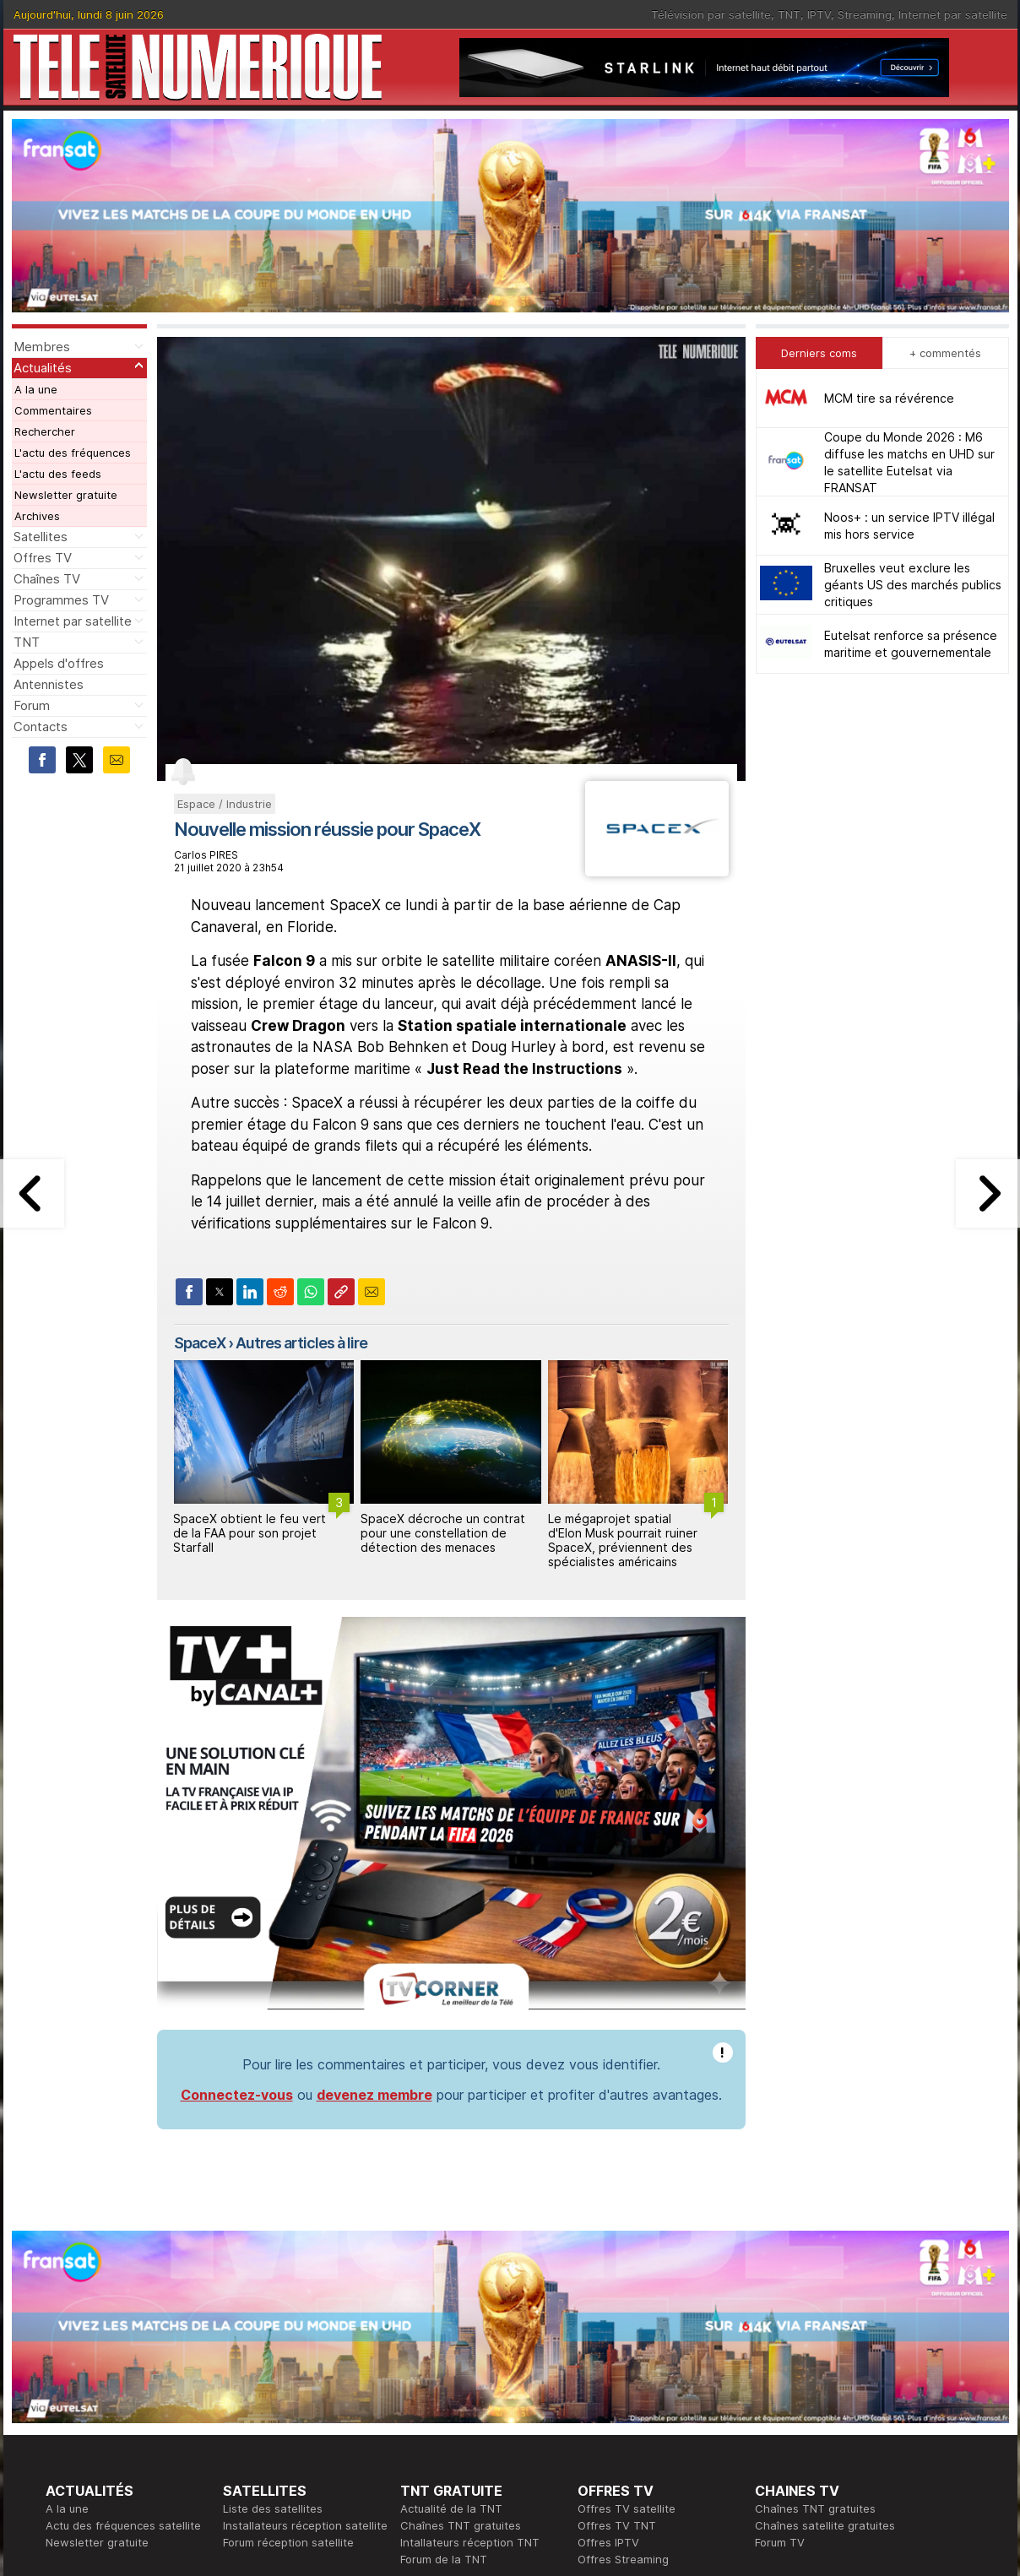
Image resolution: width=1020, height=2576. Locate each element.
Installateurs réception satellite (305, 2525)
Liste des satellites (273, 2508)
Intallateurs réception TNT (470, 2542)
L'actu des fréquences (72, 452)
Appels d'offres (59, 663)
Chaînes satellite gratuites (825, 2525)
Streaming (865, 14)
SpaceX (199, 1343)
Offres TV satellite (626, 2508)
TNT (789, 14)
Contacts (41, 727)
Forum (32, 705)
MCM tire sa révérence (889, 398)
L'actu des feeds (57, 473)
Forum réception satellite (288, 2542)
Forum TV (780, 2542)
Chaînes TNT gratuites (460, 2525)
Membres (42, 347)
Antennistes (49, 684)
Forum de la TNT (443, 2559)
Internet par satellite (952, 14)
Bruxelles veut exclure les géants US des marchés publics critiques (912, 585)
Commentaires (53, 410)
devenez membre (374, 2094)
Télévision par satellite (711, 14)
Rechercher (44, 431)
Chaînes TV (47, 579)
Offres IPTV (608, 2542)
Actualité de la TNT (451, 2508)
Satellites (41, 537)
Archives (37, 516)
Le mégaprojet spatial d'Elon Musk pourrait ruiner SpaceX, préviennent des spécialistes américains (622, 1539)
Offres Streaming (623, 2559)
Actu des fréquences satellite (123, 2525)
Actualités (43, 368)
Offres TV (43, 558)
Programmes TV (61, 600)
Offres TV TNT (617, 2525)
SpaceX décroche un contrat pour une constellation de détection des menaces (443, 1532)
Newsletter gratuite (65, 495)
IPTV (819, 14)
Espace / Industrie (224, 804)
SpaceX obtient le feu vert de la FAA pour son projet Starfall (249, 1532)
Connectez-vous (237, 2094)
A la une (35, 389)
